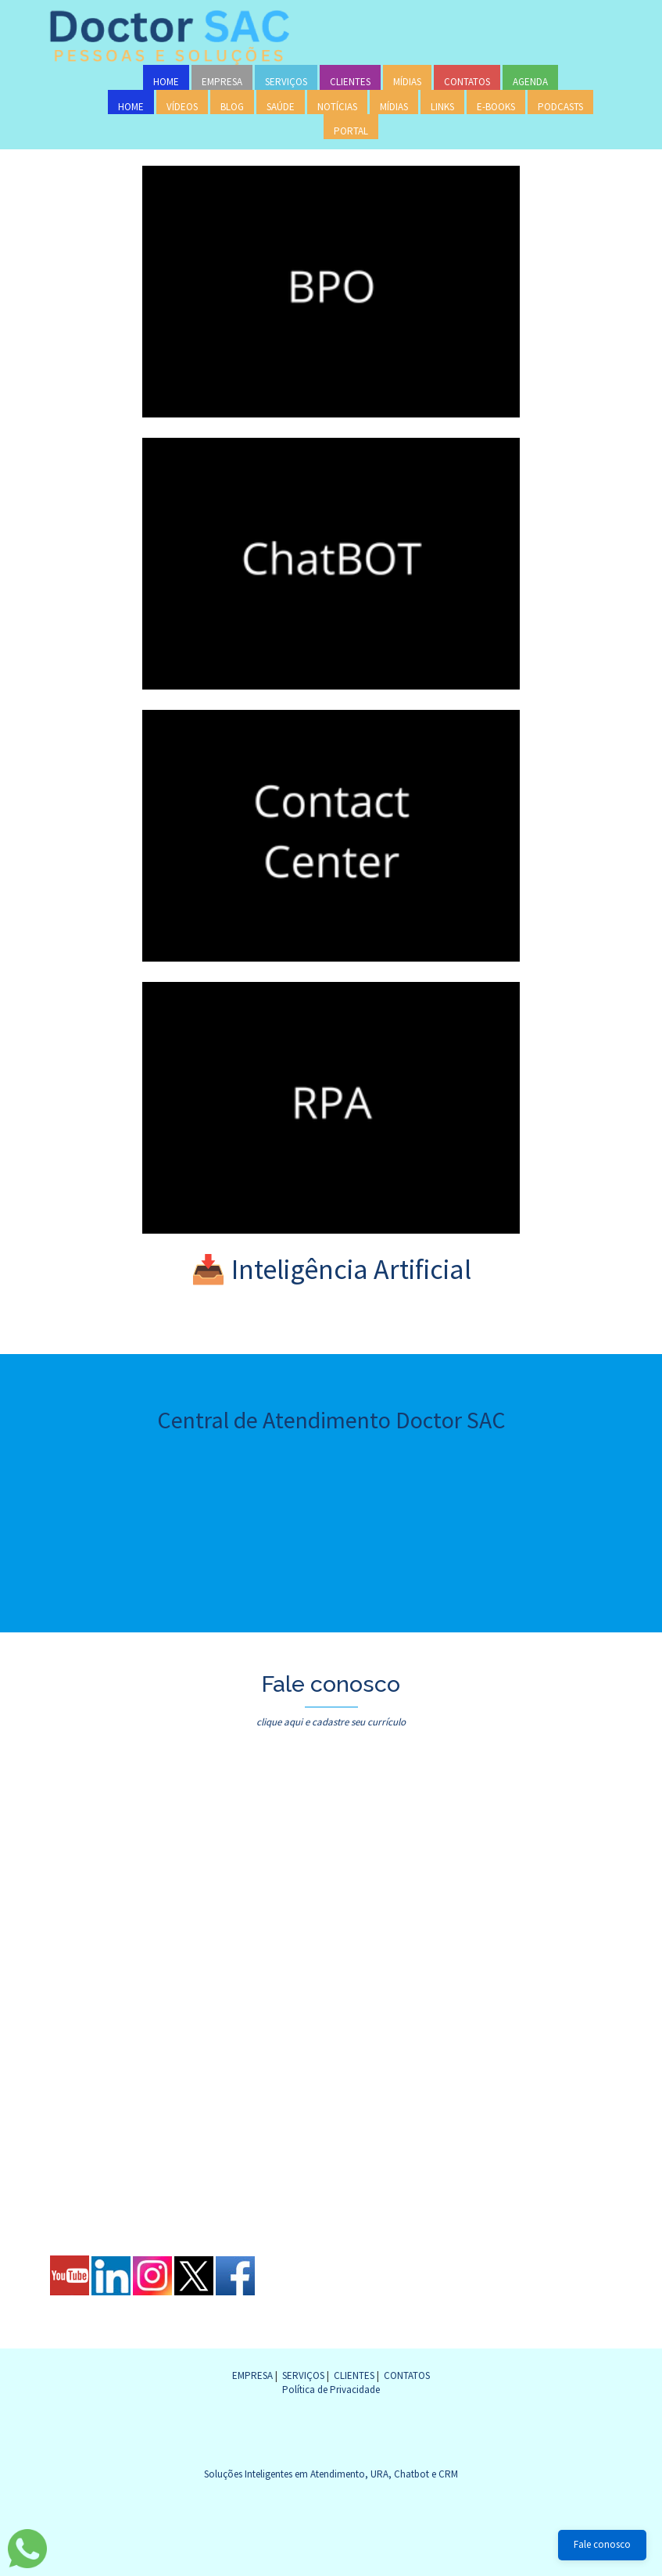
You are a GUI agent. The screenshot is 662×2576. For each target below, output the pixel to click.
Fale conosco (602, 2544)
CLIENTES (350, 81)
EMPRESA (222, 81)
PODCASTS (560, 106)
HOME (166, 81)
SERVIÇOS (286, 81)
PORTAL (351, 131)
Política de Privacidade (331, 2389)
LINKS (442, 106)
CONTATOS (467, 81)
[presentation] (180, 2154)
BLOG (232, 106)
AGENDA (530, 81)
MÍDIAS (407, 81)
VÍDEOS (182, 106)
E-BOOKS (496, 106)
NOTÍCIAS (337, 106)
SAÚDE (281, 106)
